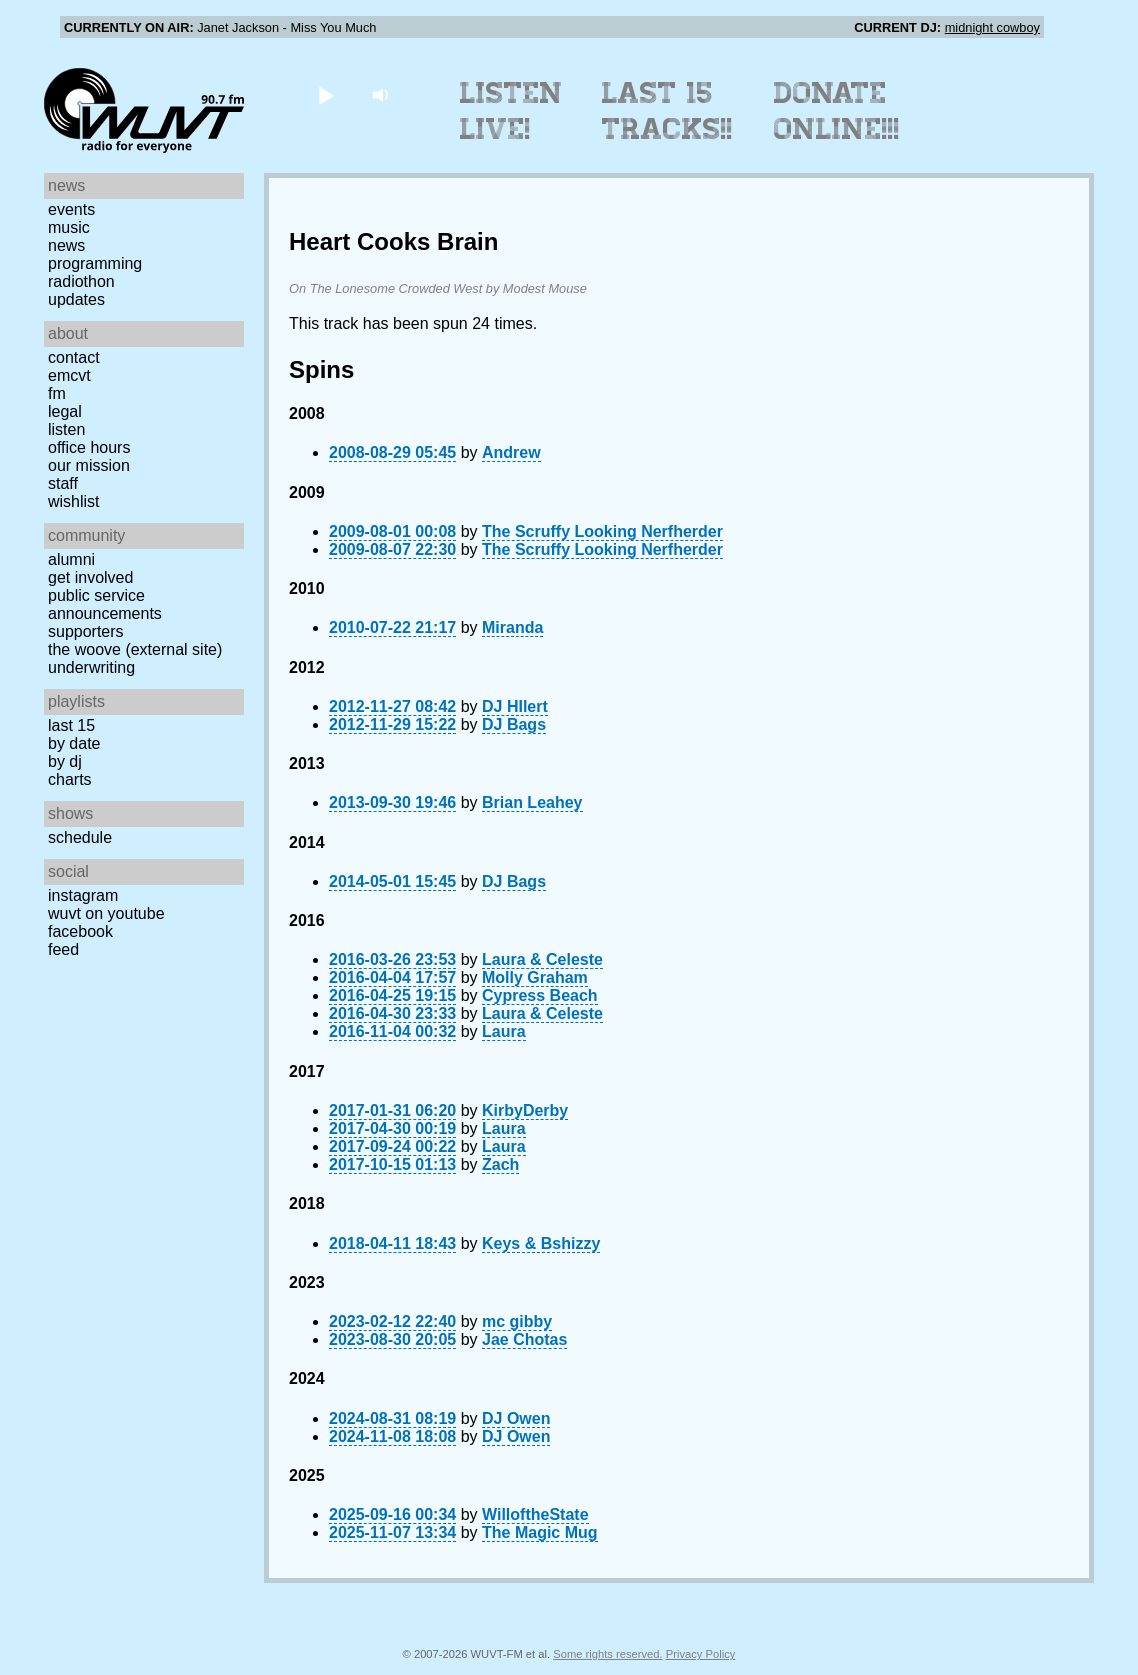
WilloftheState (535, 1514)
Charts (70, 779)
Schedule (80, 837)
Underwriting (91, 667)
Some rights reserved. (607, 1654)
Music (69, 227)
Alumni (71, 559)
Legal (65, 411)
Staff (63, 483)
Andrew (511, 452)
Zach (500, 1164)
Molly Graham (535, 977)
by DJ (65, 761)
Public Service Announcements (105, 604)
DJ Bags (514, 724)
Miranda (512, 627)
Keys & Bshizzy (541, 1243)
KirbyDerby (525, 1110)
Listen (66, 429)
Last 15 (71, 725)
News (66, 245)
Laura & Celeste (542, 959)
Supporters (86, 631)
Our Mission (89, 465)
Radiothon (81, 281)
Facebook (80, 931)
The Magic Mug (540, 1532)
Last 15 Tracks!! (667, 111)
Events (71, 209)
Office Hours (89, 447)
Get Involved (90, 577)
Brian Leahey (532, 802)
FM (57, 393)
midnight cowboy (992, 27)
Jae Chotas (524, 1339)
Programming (95, 263)
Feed (63, 949)
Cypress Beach (540, 995)
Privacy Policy (701, 1654)
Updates (76, 299)
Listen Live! (511, 111)
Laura (504, 1031)
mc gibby (517, 1321)
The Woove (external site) (135, 649)
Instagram (83, 895)
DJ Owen (516, 1418)
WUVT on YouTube (106, 913)
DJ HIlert (515, 706)
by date (74, 743)
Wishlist (74, 501)
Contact (74, 357)
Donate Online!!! (837, 111)
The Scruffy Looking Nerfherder (602, 531)
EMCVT (69, 375)
